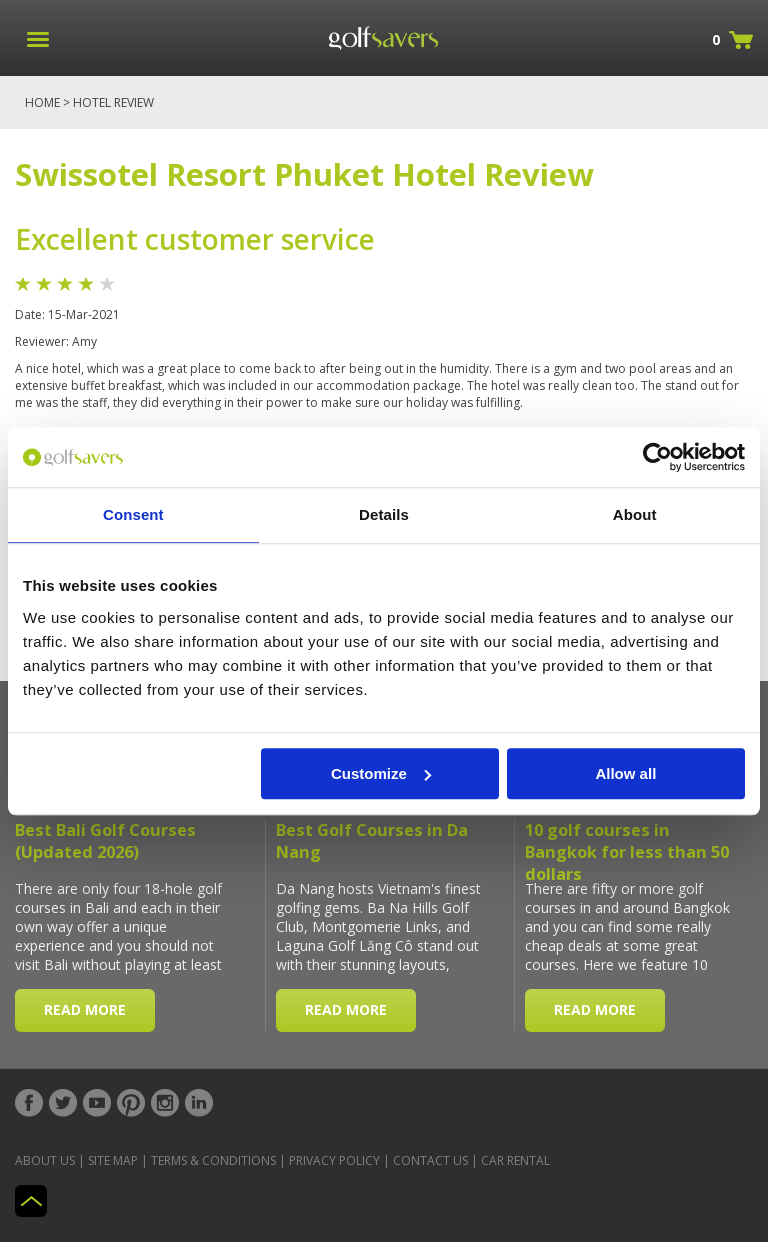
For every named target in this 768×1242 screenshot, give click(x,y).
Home (42, 102)
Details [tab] (384, 514)
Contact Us (430, 1160)
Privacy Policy (334, 1160)
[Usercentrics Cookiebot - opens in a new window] (657, 457)
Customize (381, 773)
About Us (45, 1160)
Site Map (113, 1160)
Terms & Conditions (213, 1160)
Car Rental (515, 1160)
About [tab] (635, 514)
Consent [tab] (133, 514)
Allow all (625, 773)
